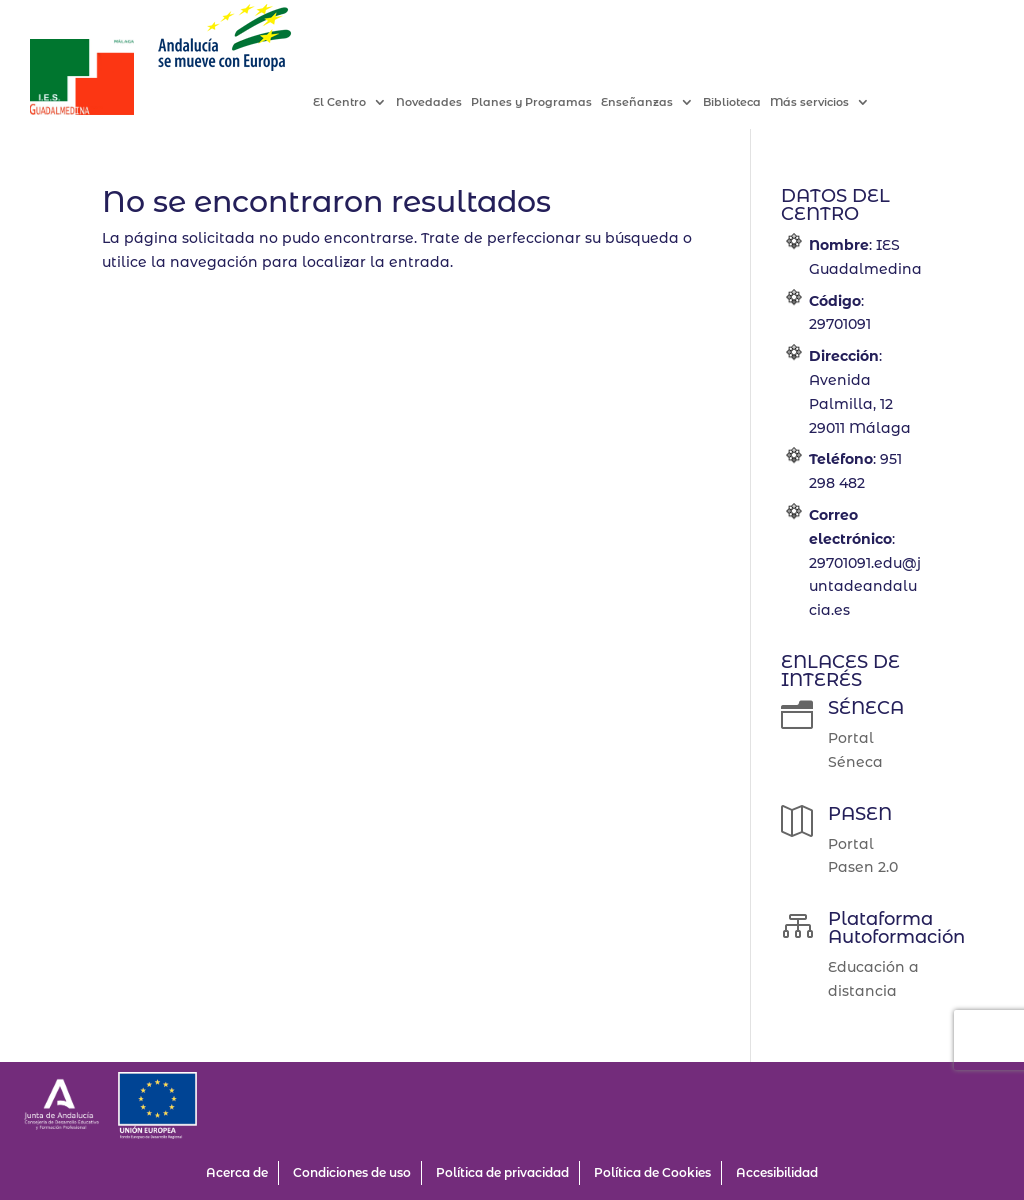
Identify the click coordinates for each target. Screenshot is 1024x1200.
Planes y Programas (552, 102)
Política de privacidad (502, 1172)
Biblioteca (753, 102)
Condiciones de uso (352, 1172)
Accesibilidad (777, 1172)
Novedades (450, 102)
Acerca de (237, 1172)
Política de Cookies (652, 1172)
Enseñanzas (658, 102)
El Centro (360, 102)
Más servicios (830, 102)
